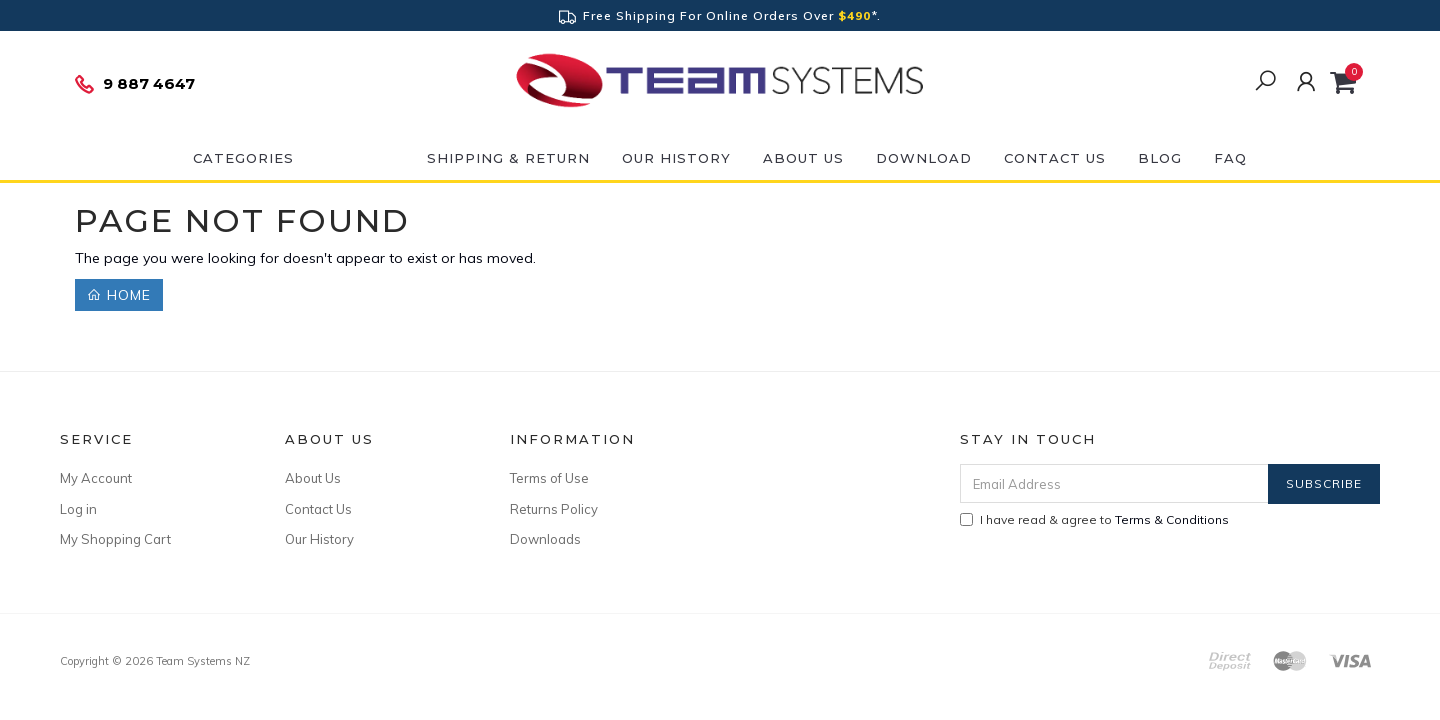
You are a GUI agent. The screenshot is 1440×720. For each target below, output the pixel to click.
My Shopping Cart (115, 539)
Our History (676, 158)
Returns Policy (554, 509)
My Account (96, 478)
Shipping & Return (508, 158)
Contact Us (1055, 158)
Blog (1160, 158)
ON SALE (360, 158)
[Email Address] (1114, 483)
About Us (803, 158)
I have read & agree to (1094, 519)
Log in (78, 509)
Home (119, 295)
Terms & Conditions (1172, 519)
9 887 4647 (134, 84)
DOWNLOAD (924, 158)
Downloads (545, 539)
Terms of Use (549, 478)
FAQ (1230, 158)
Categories (243, 158)
